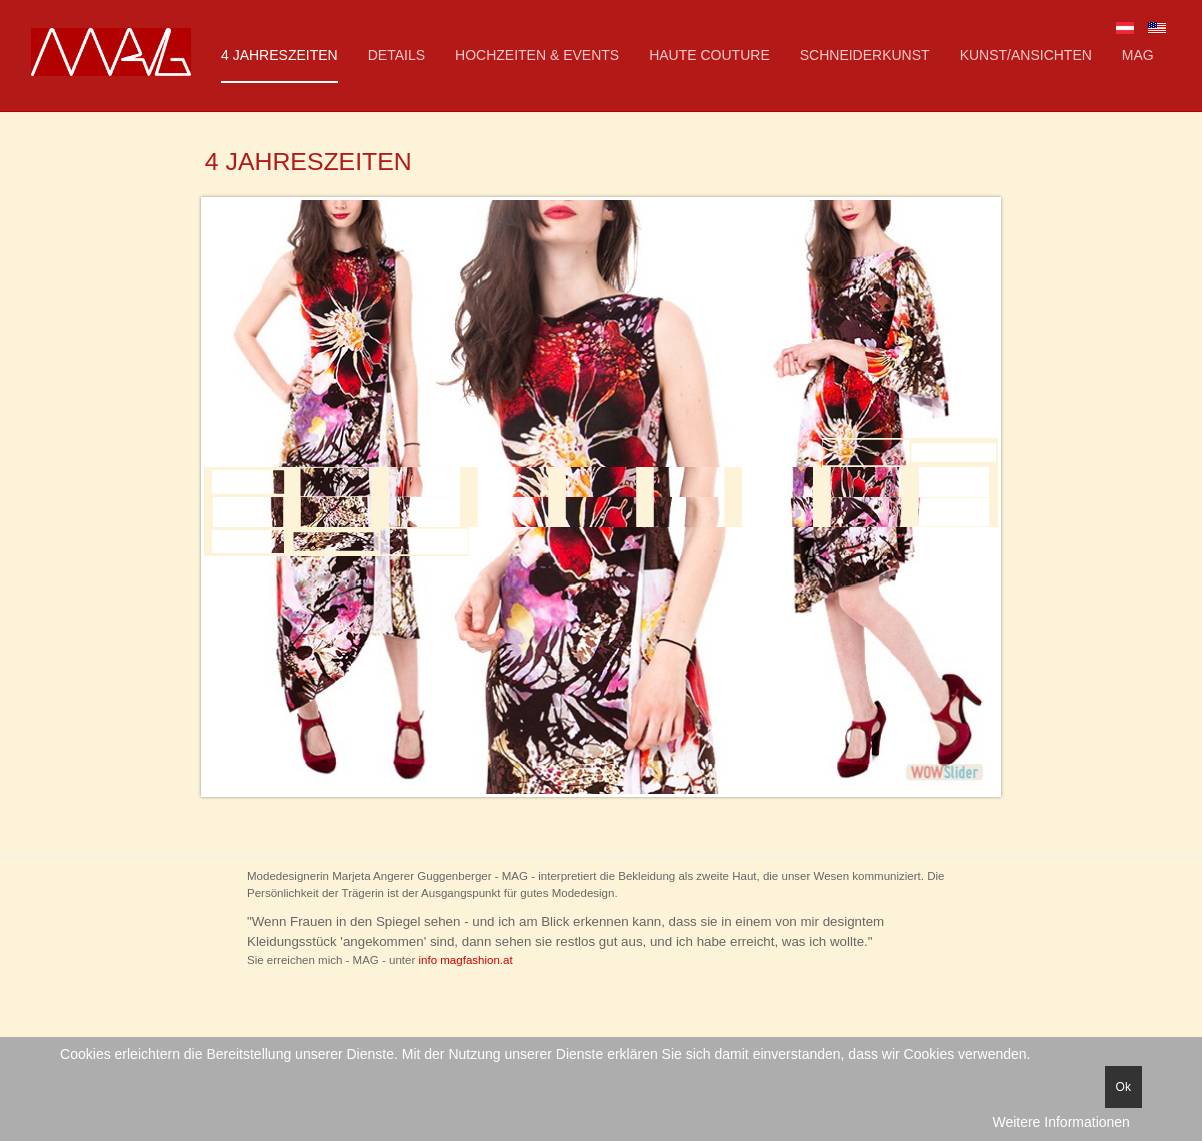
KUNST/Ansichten (1026, 55)
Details (396, 55)
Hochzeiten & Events (537, 55)
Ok (1123, 1087)
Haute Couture (709, 55)
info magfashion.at (466, 960)
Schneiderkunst (865, 55)
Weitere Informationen (1060, 1122)
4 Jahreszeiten (279, 55)
